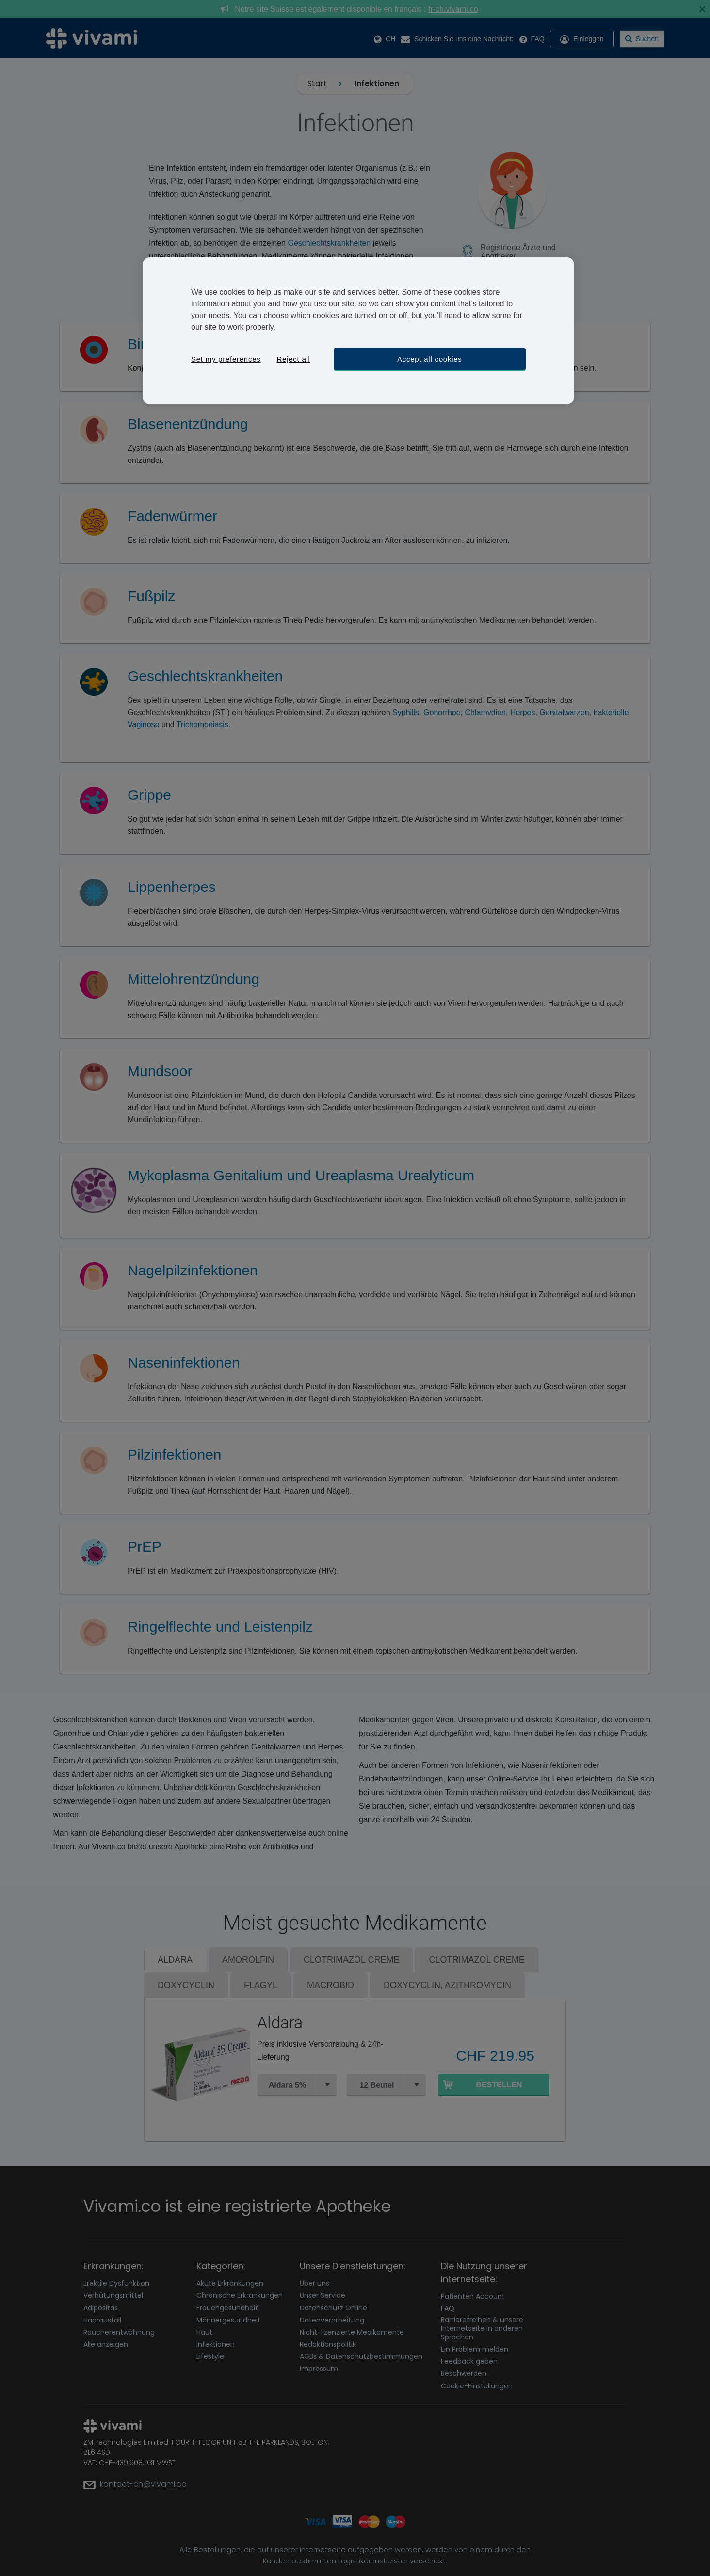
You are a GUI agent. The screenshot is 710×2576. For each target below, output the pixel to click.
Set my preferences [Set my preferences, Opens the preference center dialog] (226, 359)
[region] (358, 330)
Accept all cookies (429, 359)
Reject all (293, 359)
